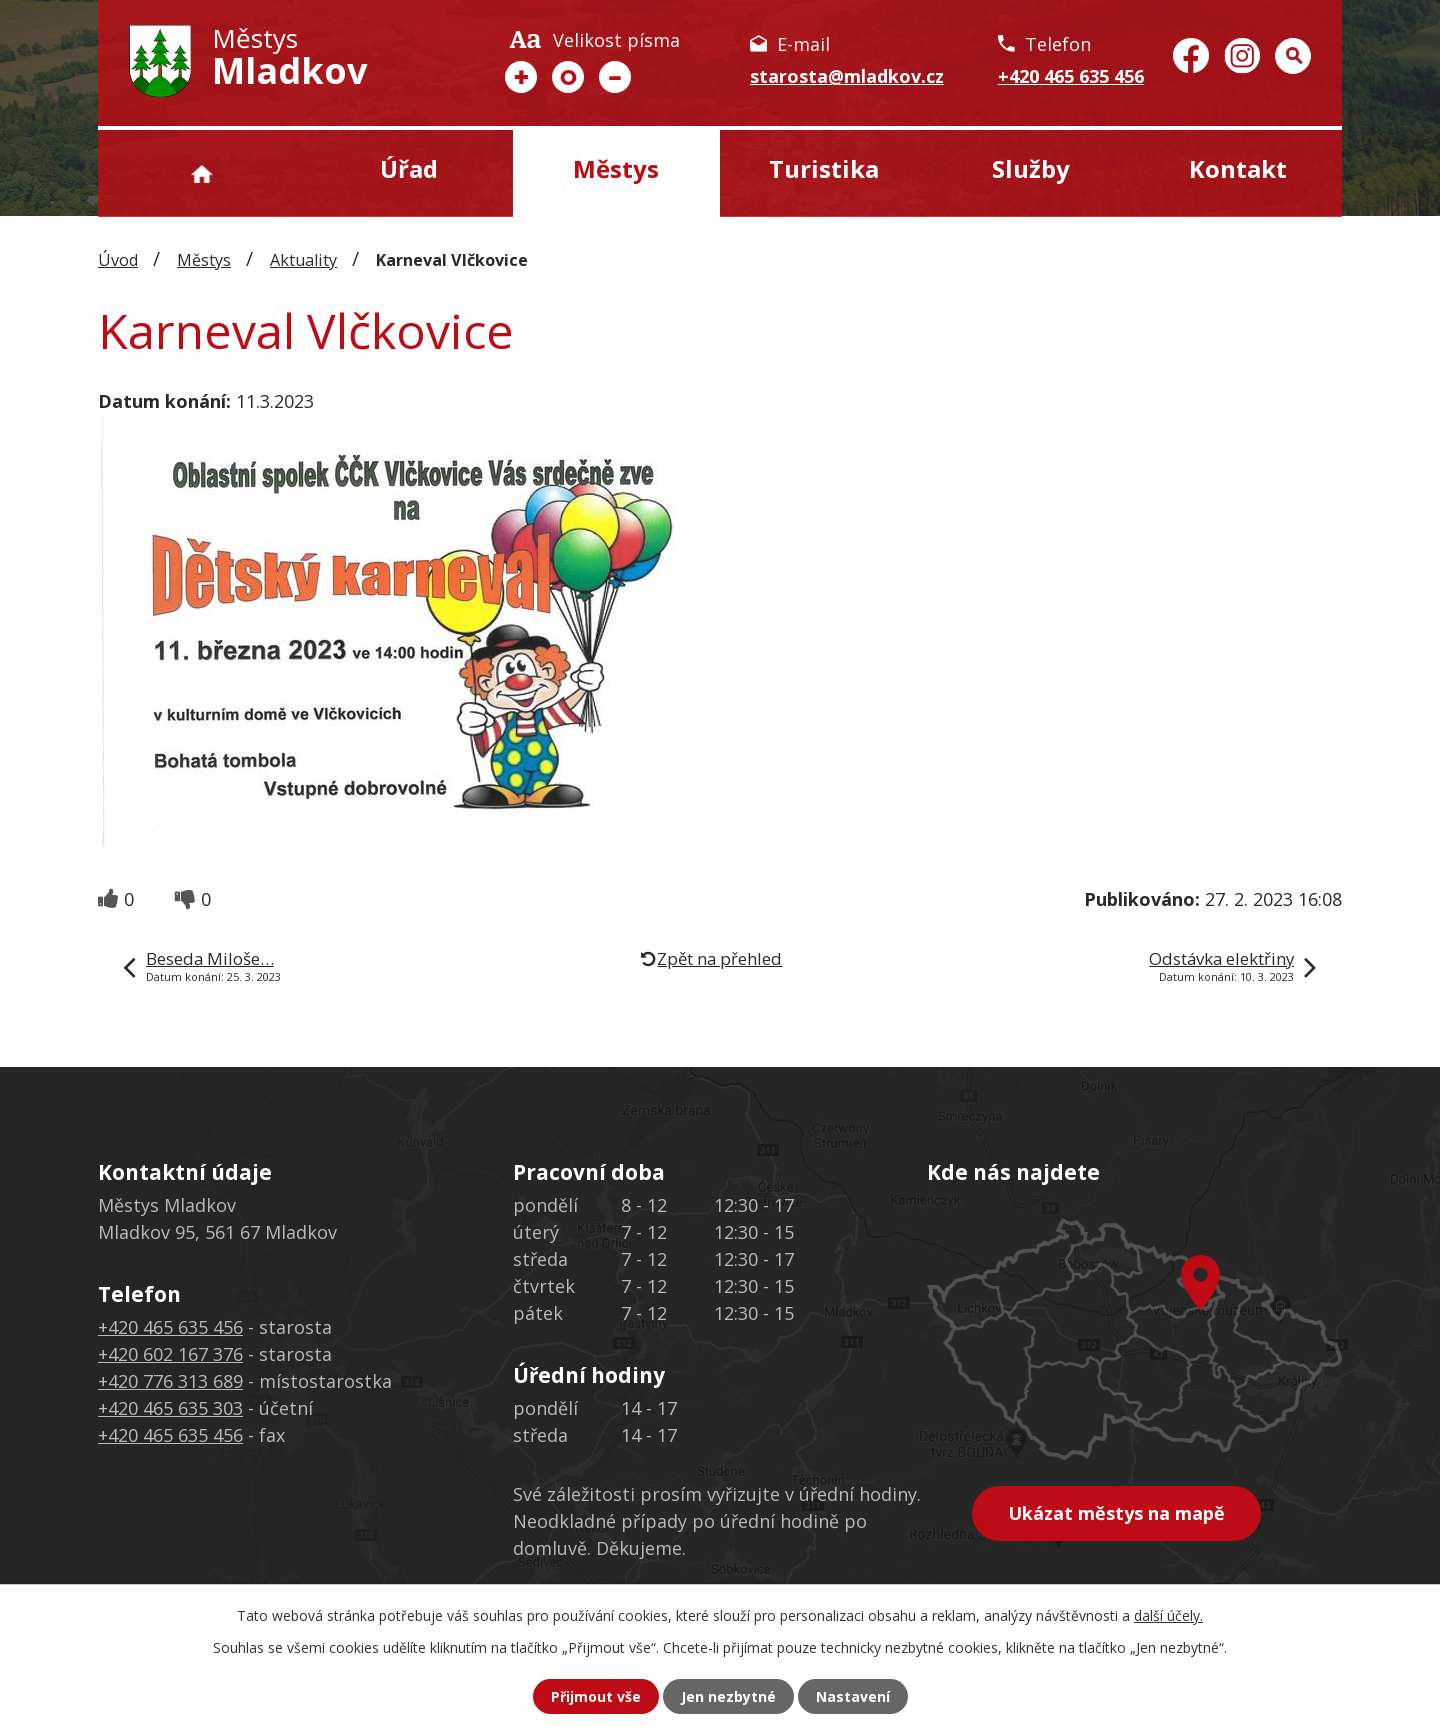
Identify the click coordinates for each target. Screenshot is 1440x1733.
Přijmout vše (596, 1696)
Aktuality (303, 260)
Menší (615, 77)
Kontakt (1238, 168)
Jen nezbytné (728, 1696)
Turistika (824, 168)
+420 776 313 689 (170, 1381)
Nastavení (853, 1696)
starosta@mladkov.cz (847, 76)
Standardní (568, 77)
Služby (1031, 168)
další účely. (1168, 1615)
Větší (521, 77)
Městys (616, 168)
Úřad (409, 168)
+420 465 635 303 (170, 1408)
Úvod (201, 173)
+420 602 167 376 (170, 1354)
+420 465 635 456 (1071, 76)
